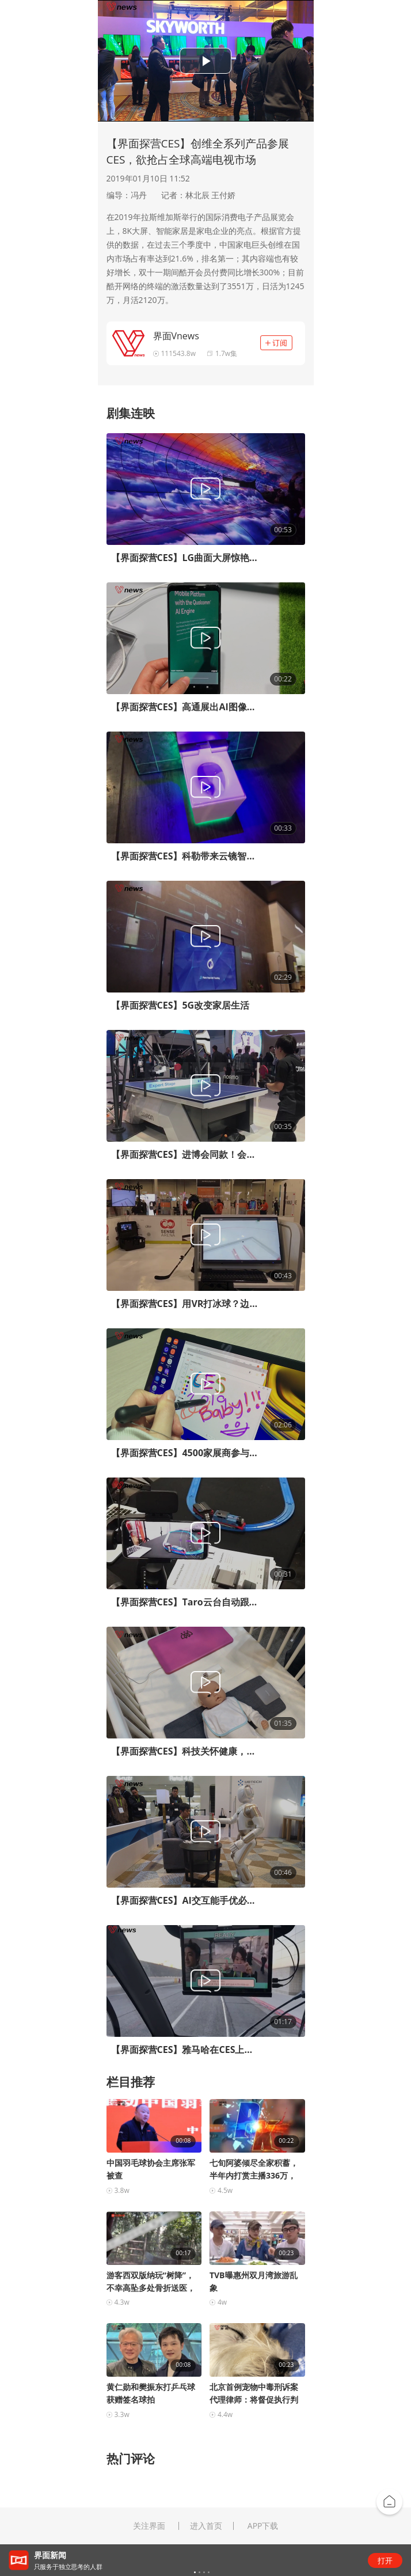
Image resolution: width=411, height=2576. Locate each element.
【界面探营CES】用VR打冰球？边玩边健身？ (184, 1303)
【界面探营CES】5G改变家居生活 (180, 1005)
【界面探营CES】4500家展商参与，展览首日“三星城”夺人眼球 (184, 1452)
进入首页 (206, 2526)
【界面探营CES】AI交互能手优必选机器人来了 (184, 1900)
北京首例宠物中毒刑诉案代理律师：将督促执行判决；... (254, 2393)
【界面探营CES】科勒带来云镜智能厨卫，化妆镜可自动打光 (184, 856)
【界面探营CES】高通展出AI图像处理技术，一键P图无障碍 (184, 706)
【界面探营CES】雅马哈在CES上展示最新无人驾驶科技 (184, 2049)
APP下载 (263, 2526)
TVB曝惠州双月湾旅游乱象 (254, 2281)
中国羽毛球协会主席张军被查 (150, 2169)
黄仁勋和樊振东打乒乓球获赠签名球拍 (150, 2393)
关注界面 (149, 2526)
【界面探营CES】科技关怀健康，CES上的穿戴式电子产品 (184, 1751)
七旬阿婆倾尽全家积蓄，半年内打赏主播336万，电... (254, 2169)
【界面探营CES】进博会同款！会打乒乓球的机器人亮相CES (184, 1154)
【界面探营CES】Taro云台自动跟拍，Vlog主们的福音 (184, 1602)
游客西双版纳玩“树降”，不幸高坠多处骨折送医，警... (150, 2282)
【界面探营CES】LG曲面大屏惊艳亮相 (184, 557)
